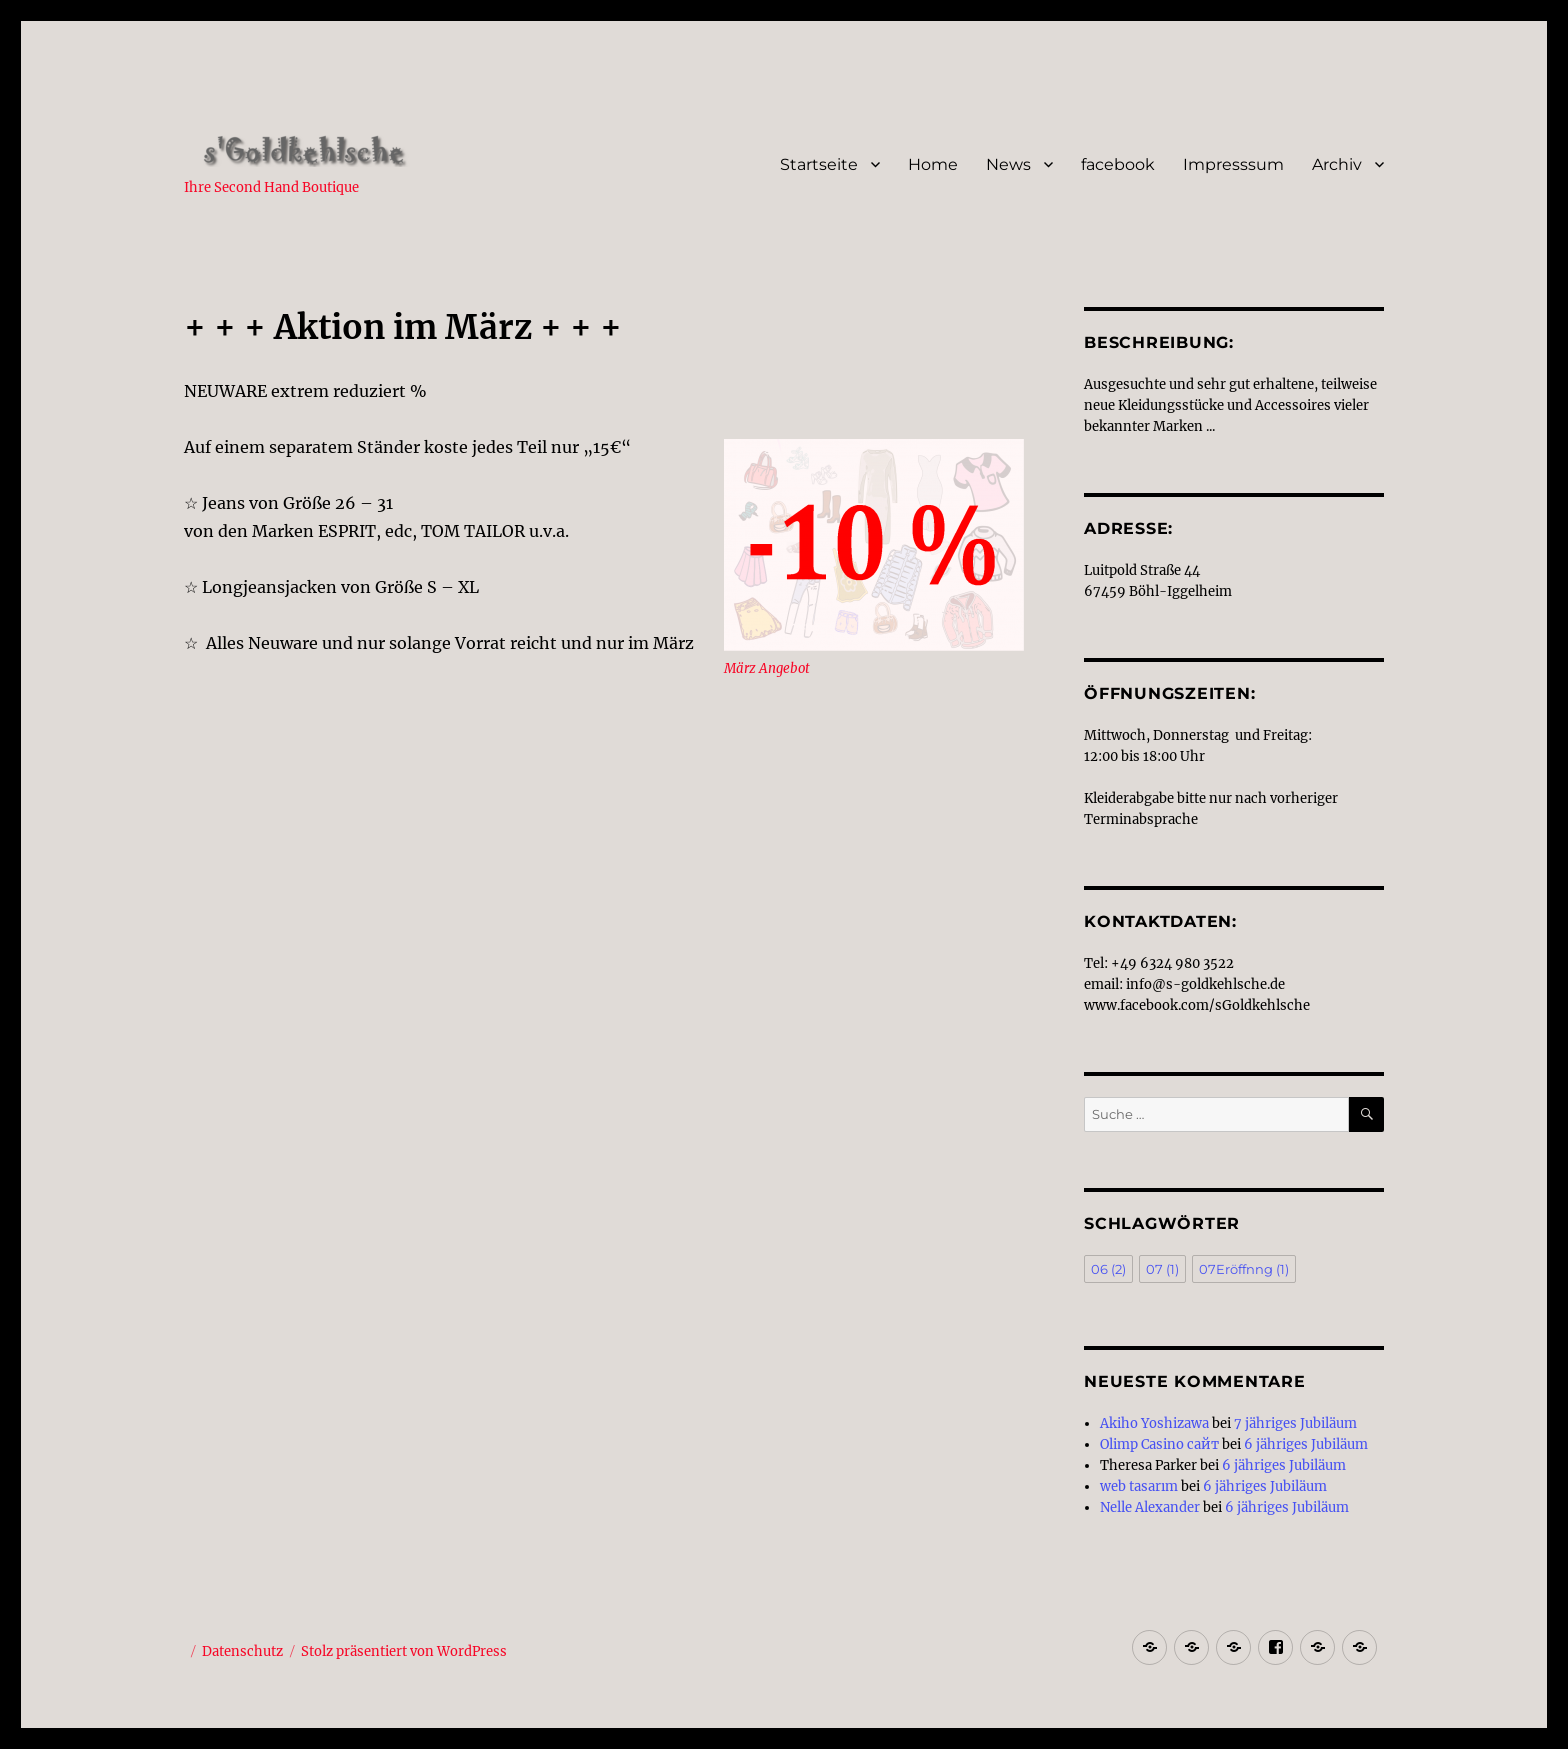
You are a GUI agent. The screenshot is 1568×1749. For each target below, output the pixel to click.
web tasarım (1139, 1486)
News (1008, 164)
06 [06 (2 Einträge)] (1108, 1269)
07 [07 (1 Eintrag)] (1162, 1269)
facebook (1118, 164)
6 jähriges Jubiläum (1306, 1444)
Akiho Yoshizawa (1154, 1423)
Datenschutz (242, 1651)
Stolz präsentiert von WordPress (404, 1651)
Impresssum (1233, 164)
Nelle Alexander (1150, 1507)
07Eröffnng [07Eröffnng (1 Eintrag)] (1244, 1269)
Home (933, 164)
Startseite (819, 164)
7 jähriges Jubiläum (1295, 1423)
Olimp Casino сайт (1159, 1444)
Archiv (1337, 164)
